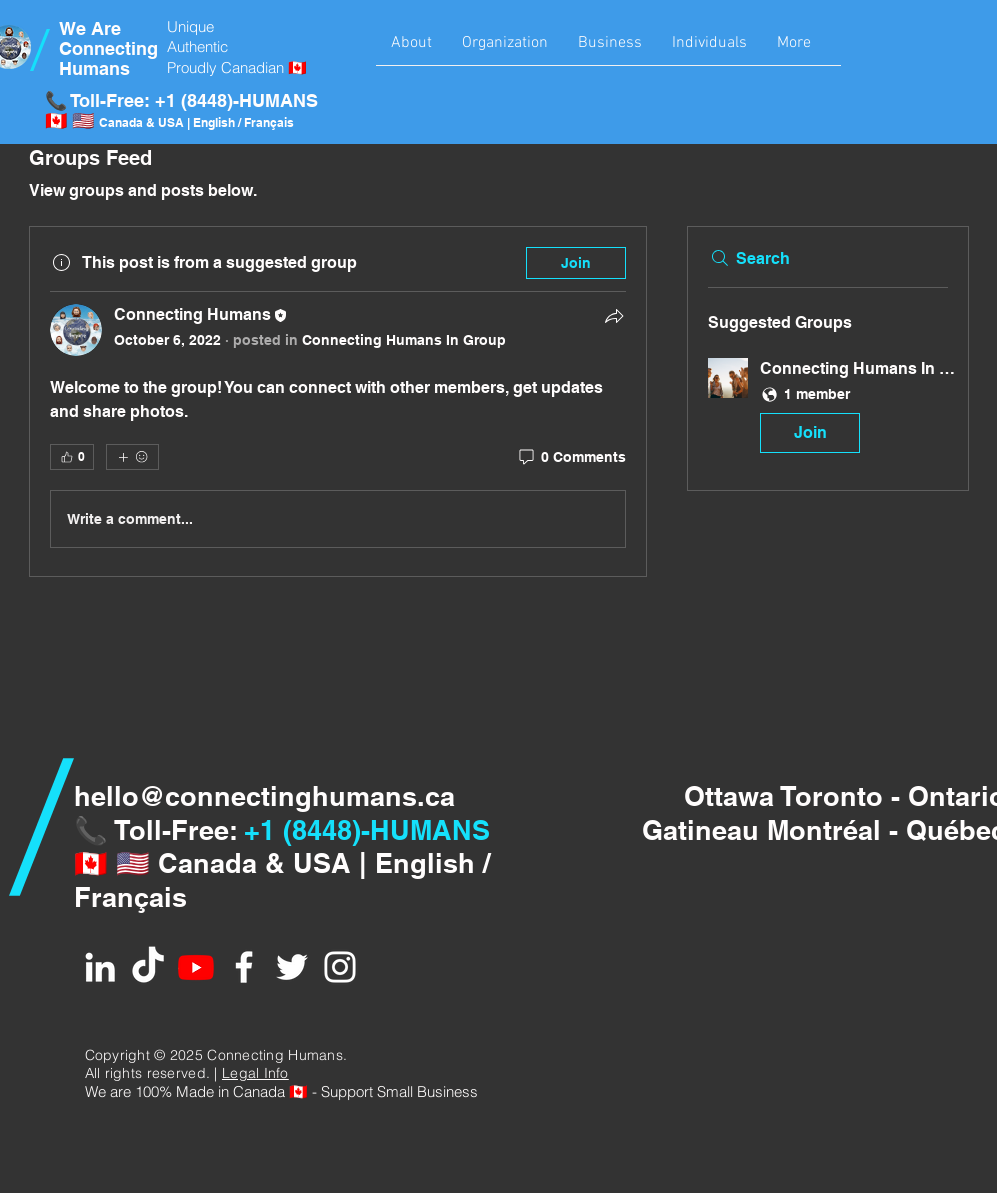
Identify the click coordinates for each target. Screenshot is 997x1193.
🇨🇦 (298, 1091)
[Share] (614, 316)
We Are (90, 28)
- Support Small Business (393, 1091)
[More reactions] (132, 457)
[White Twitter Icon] (292, 967)
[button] (411, 50)
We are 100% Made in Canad (181, 1091)
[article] (338, 401)
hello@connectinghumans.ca (264, 796)
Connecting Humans (108, 58)
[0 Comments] (571, 458)
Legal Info (255, 1073)
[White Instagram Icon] (340, 967)
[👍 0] (72, 457)
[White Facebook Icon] (244, 967)
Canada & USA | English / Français (196, 122)
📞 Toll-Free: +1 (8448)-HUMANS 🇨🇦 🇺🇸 (181, 110)
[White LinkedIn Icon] (100, 967)
